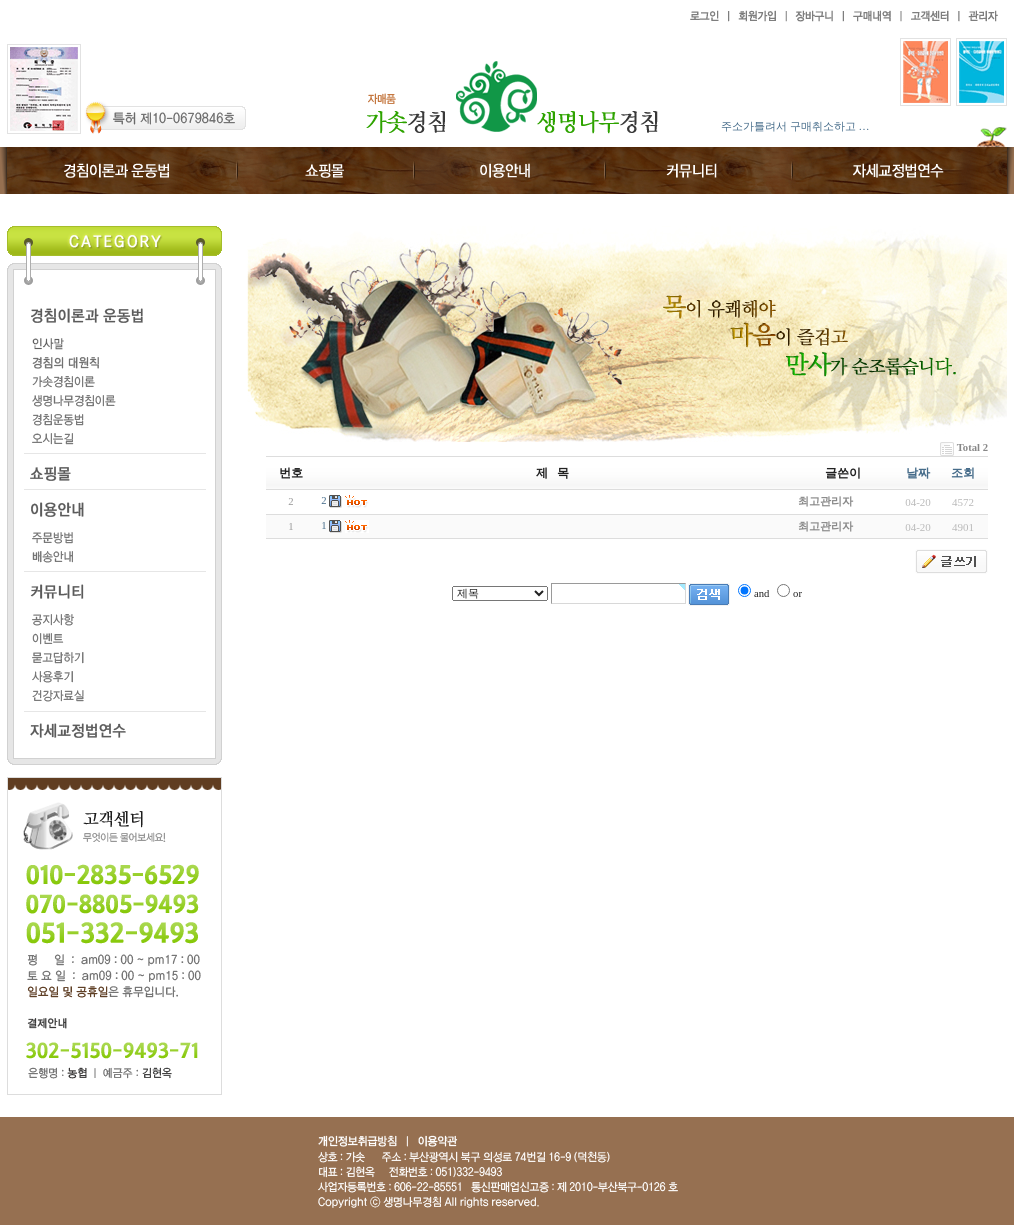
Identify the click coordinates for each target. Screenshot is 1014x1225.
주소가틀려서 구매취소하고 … (795, 126)
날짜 (918, 473)
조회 (963, 473)
